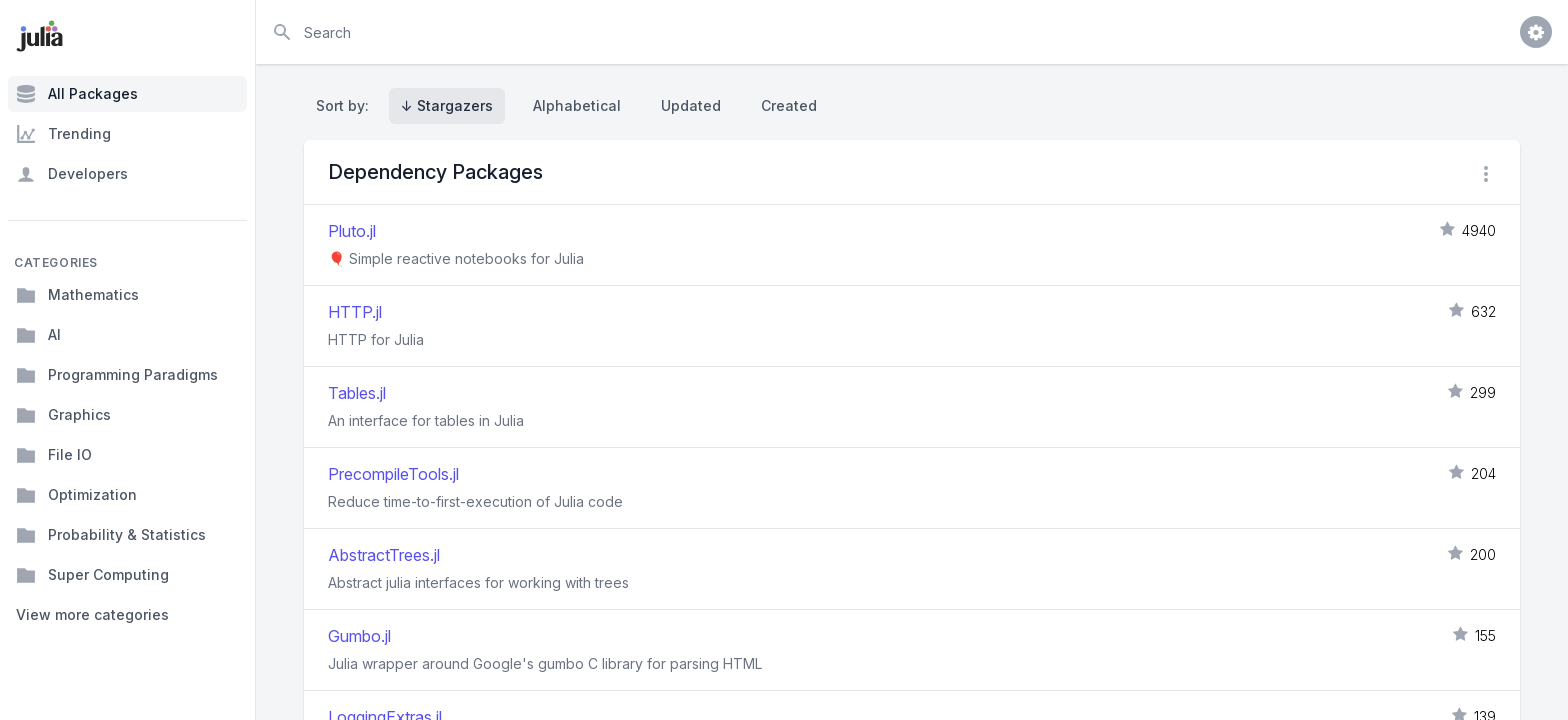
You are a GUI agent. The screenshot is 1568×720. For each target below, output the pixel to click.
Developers (72, 174)
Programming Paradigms (117, 375)
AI (38, 335)
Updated (691, 105)
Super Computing (92, 575)
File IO (54, 455)
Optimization (76, 495)
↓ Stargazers (447, 105)
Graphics (63, 415)
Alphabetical (577, 105)
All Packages (77, 94)
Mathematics (77, 295)
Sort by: (346, 105)
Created (789, 105)
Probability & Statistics (111, 535)
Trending (63, 134)
